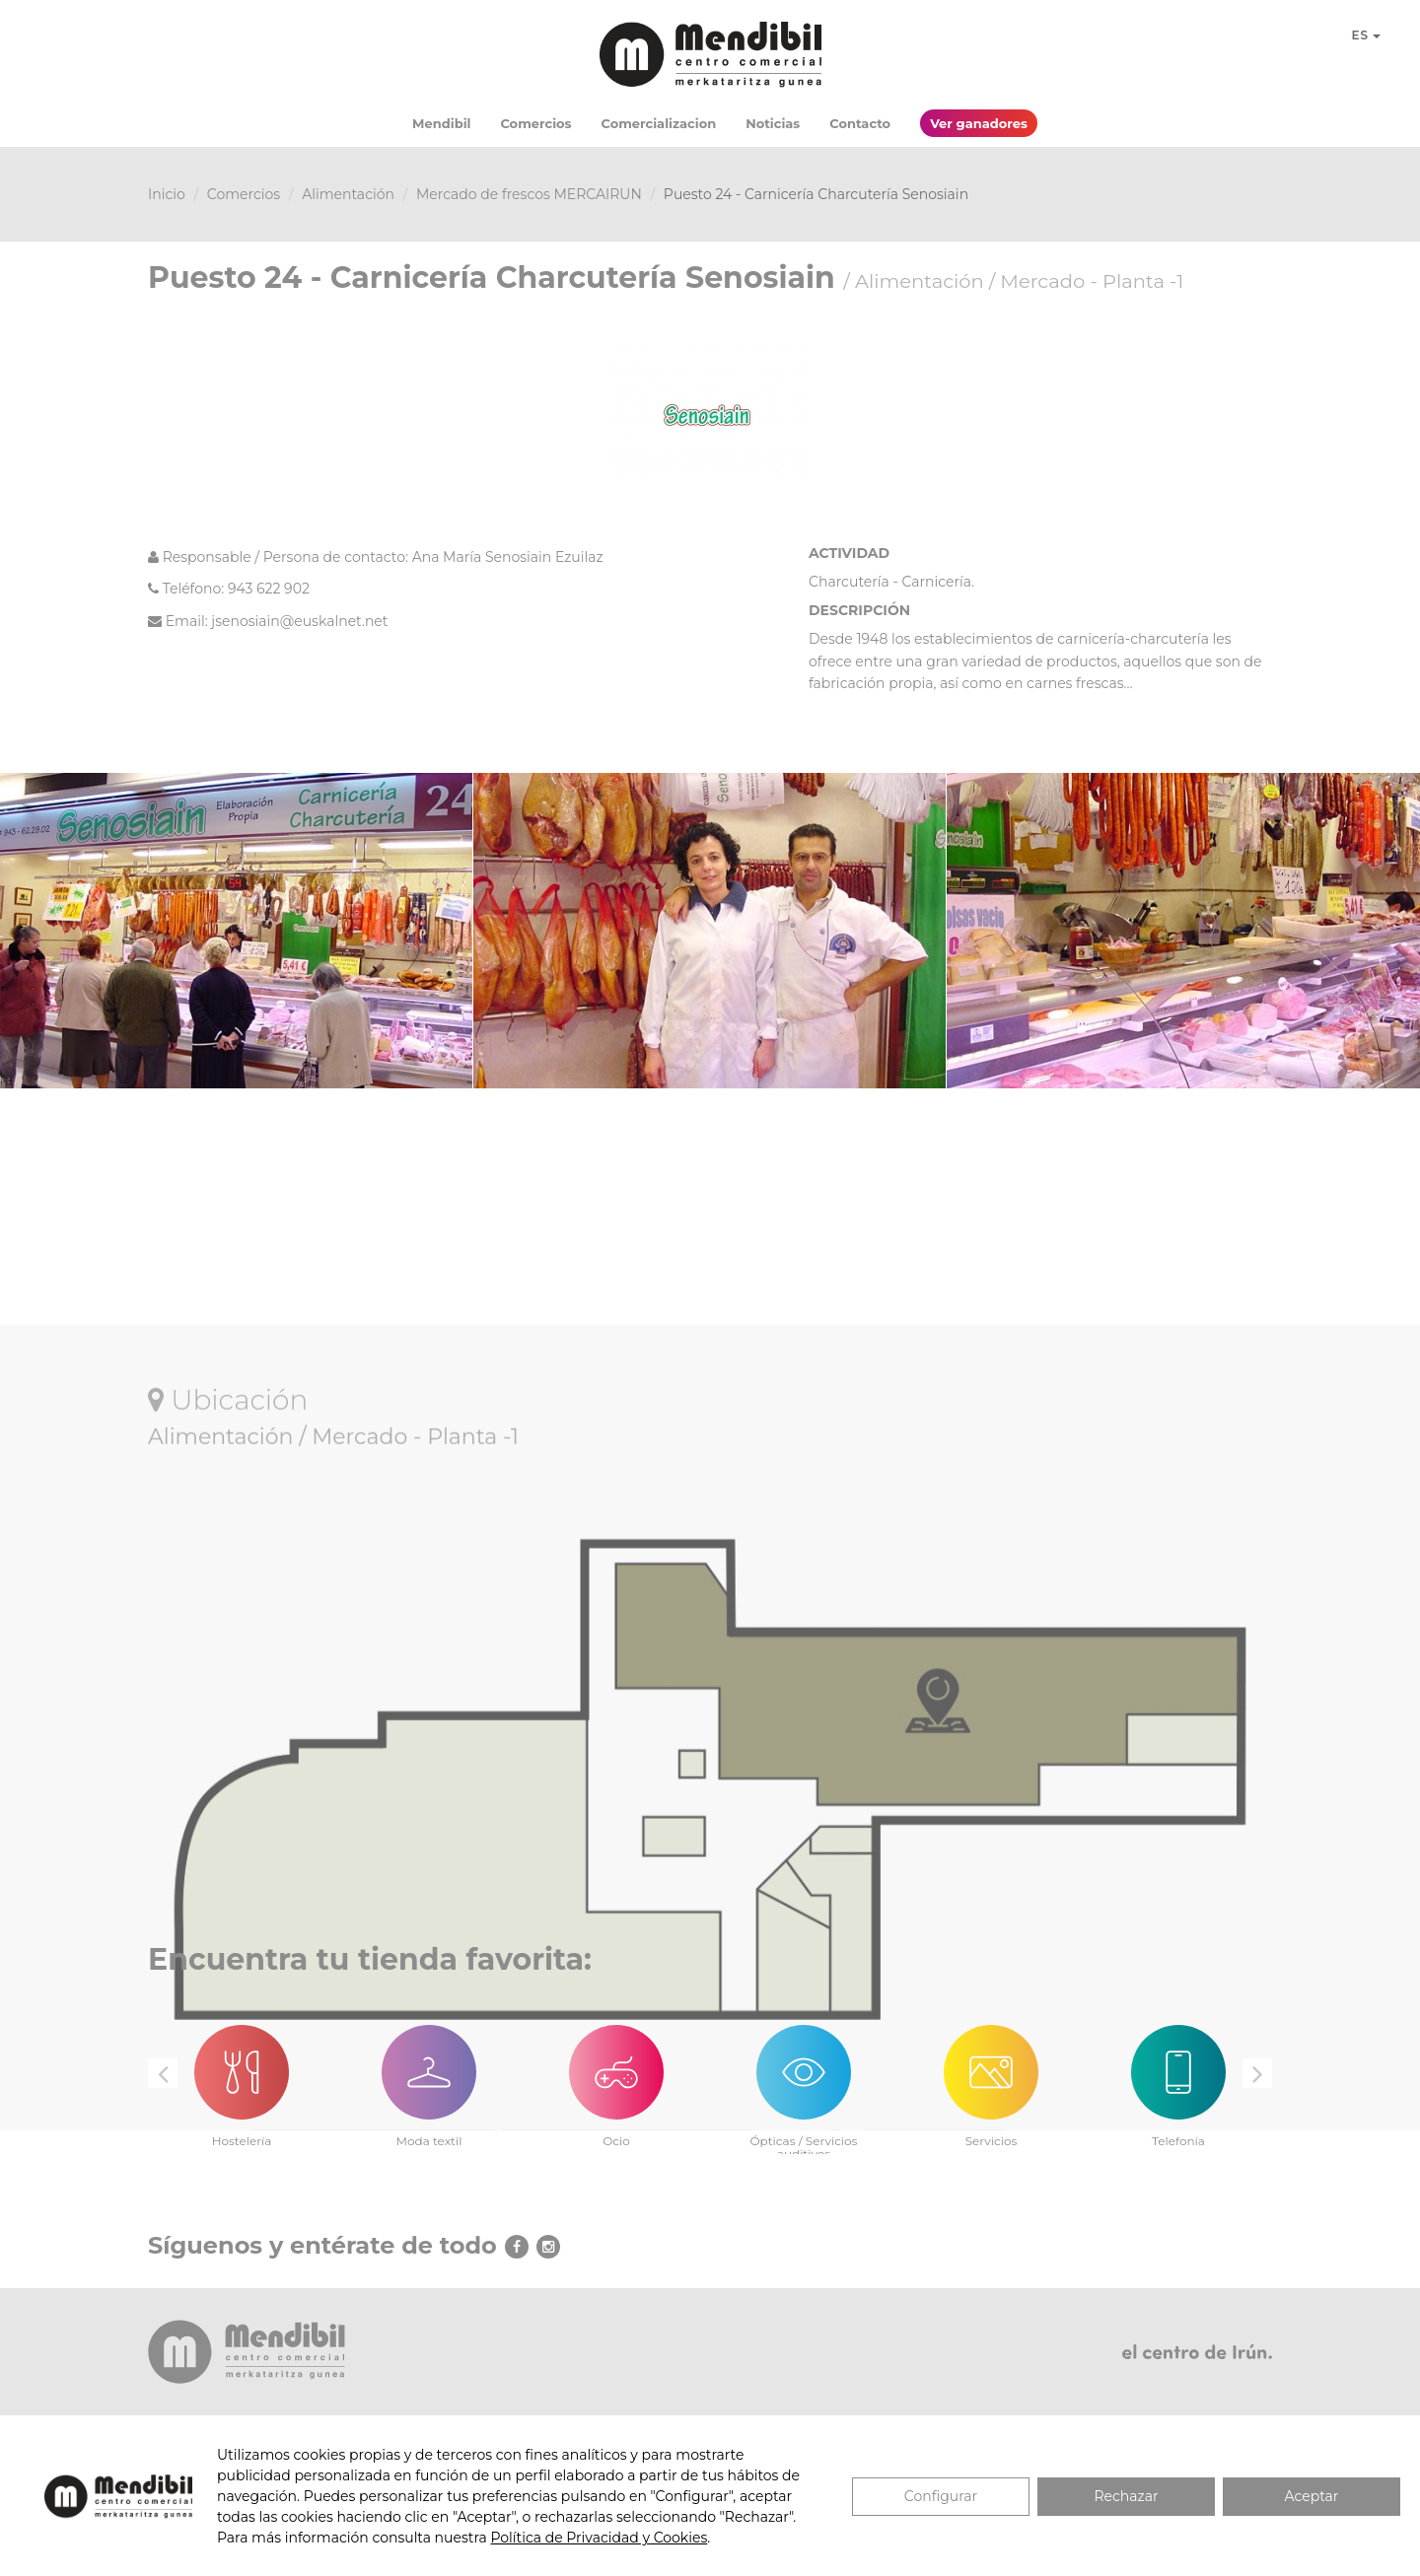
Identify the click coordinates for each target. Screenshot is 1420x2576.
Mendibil (441, 123)
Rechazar (1126, 2496)
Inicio (166, 194)
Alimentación (348, 194)
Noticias (773, 123)
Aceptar (1312, 2496)
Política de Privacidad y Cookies (598, 2537)
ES (1366, 35)
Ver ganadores (979, 123)
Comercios (535, 123)
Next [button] (1257, 2073)
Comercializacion (659, 123)
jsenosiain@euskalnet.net (299, 621)
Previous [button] (163, 2073)
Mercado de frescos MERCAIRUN (529, 194)
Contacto (859, 123)
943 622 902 (269, 588)
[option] (241, 2074)
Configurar (940, 2496)
